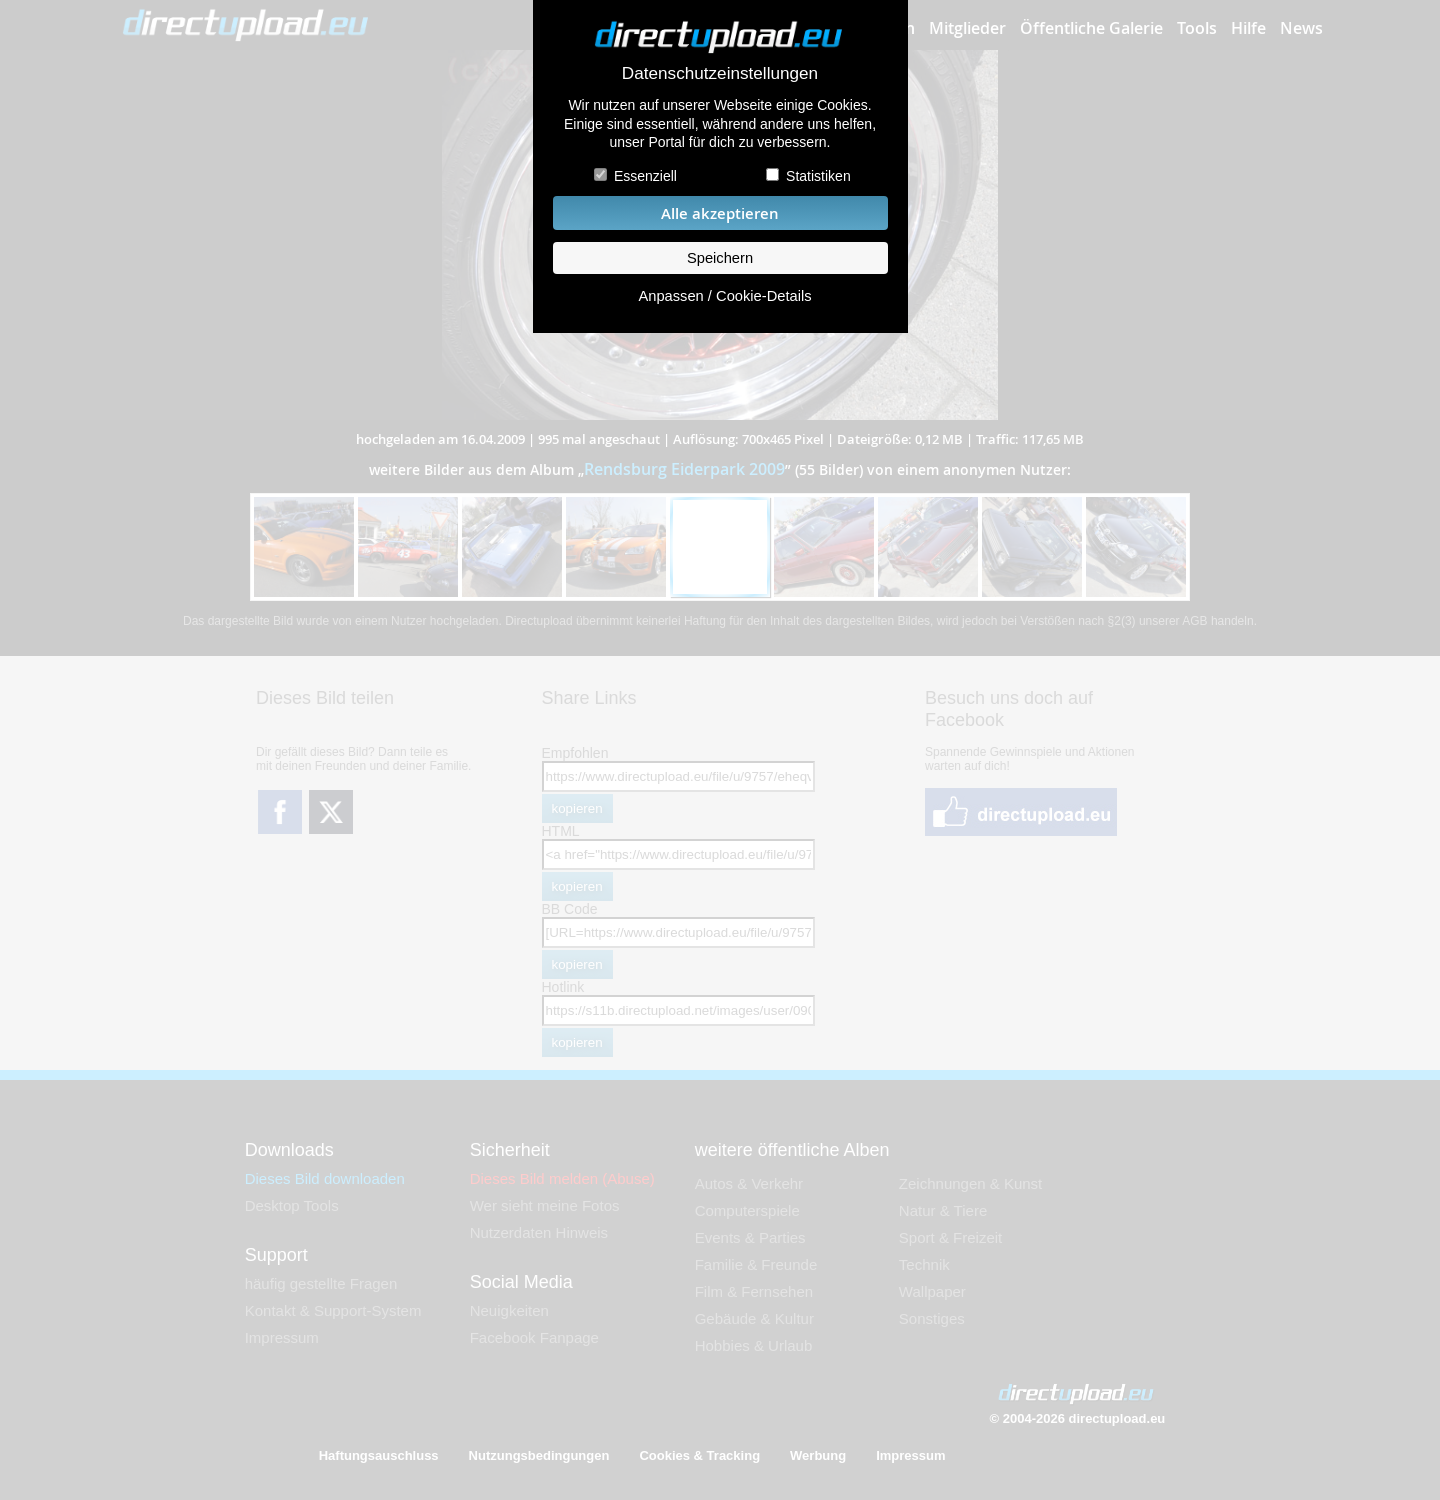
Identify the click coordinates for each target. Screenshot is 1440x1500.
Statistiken (818, 176)
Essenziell (645, 176)
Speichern (720, 258)
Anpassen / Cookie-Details (724, 296)
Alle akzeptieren (720, 213)
